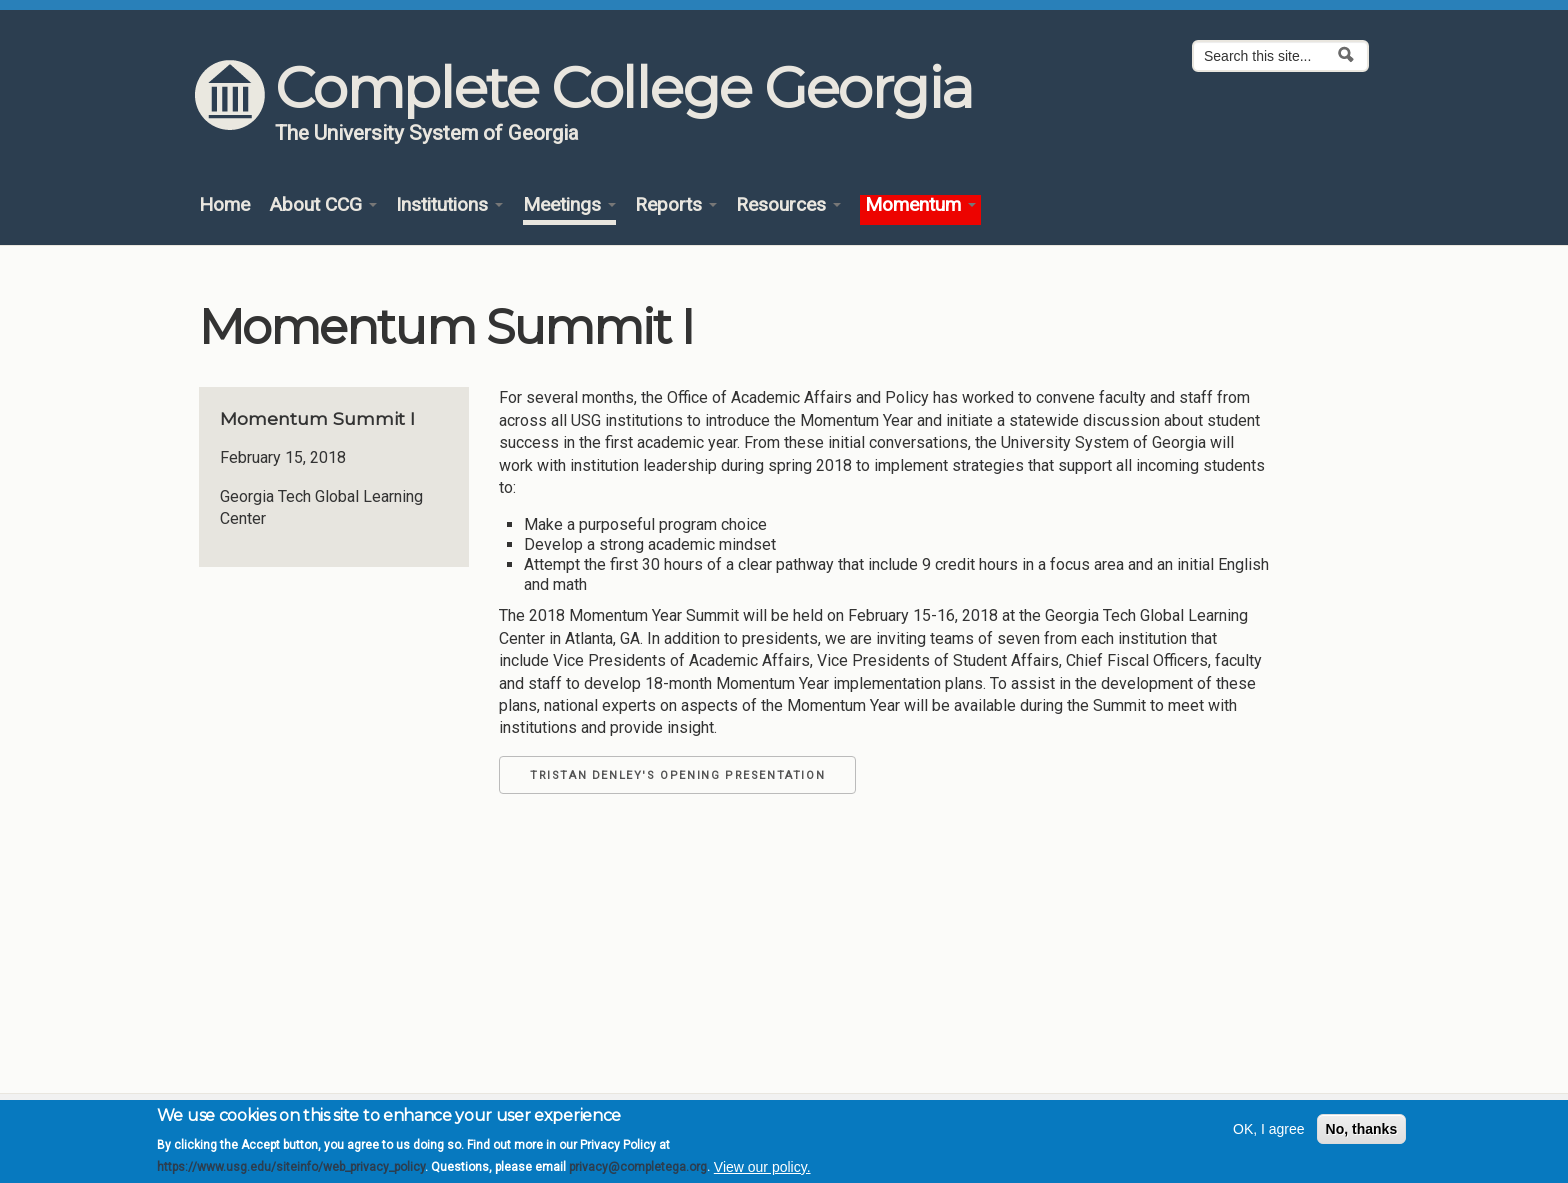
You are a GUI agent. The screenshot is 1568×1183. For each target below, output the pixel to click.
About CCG (323, 205)
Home (224, 205)
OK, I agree (1269, 1136)
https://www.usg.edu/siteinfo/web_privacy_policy (291, 1174)
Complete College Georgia (623, 88)
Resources (788, 205)
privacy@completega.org (638, 1174)
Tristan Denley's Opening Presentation (677, 775)
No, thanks (1362, 1136)
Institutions (449, 205)
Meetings (569, 205)
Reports (676, 205)
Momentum (920, 205)
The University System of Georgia (427, 133)
